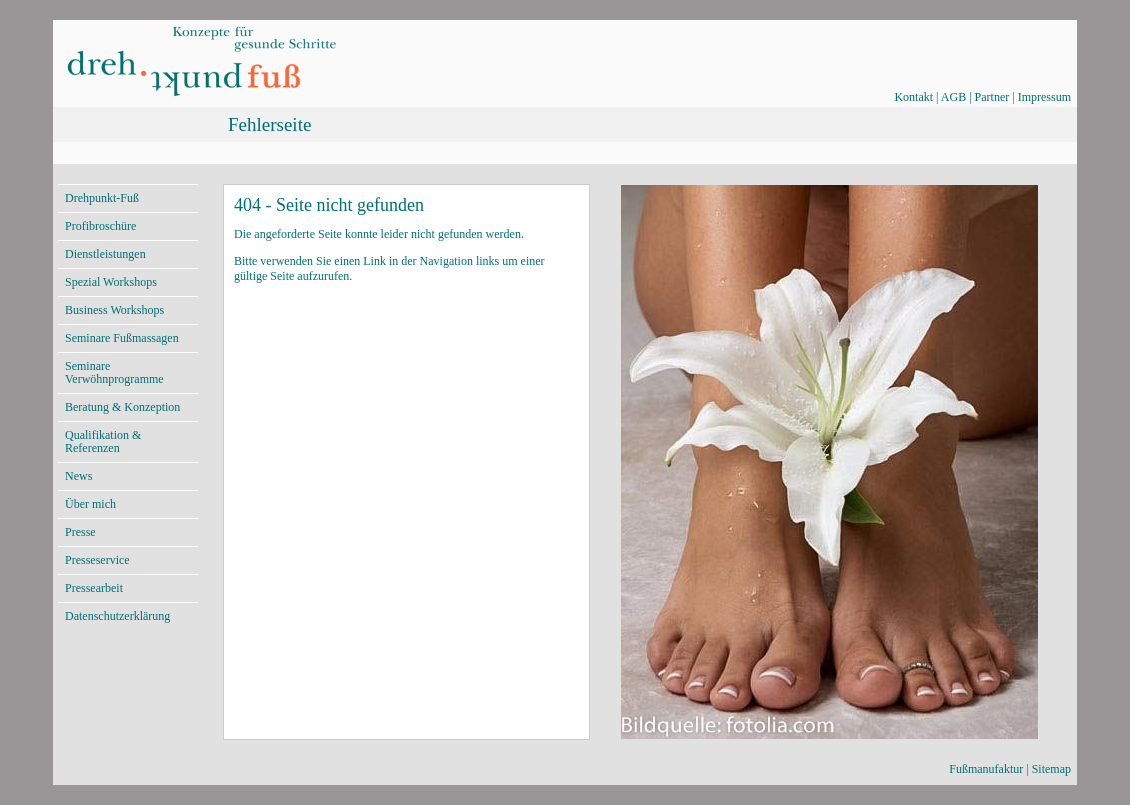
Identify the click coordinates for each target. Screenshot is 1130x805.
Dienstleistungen (105, 254)
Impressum (1044, 97)
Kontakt (913, 97)
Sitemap (1051, 769)
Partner (992, 97)
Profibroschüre (100, 226)
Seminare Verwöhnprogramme (114, 372)
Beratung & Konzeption (122, 407)
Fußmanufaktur (986, 769)
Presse (80, 532)
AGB (953, 97)
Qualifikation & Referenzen (103, 441)
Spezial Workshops (111, 282)
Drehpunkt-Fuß (102, 198)
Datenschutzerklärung (117, 616)
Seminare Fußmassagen (122, 338)
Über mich (90, 504)
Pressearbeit (94, 588)
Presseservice (97, 560)
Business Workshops (114, 310)
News (78, 476)
